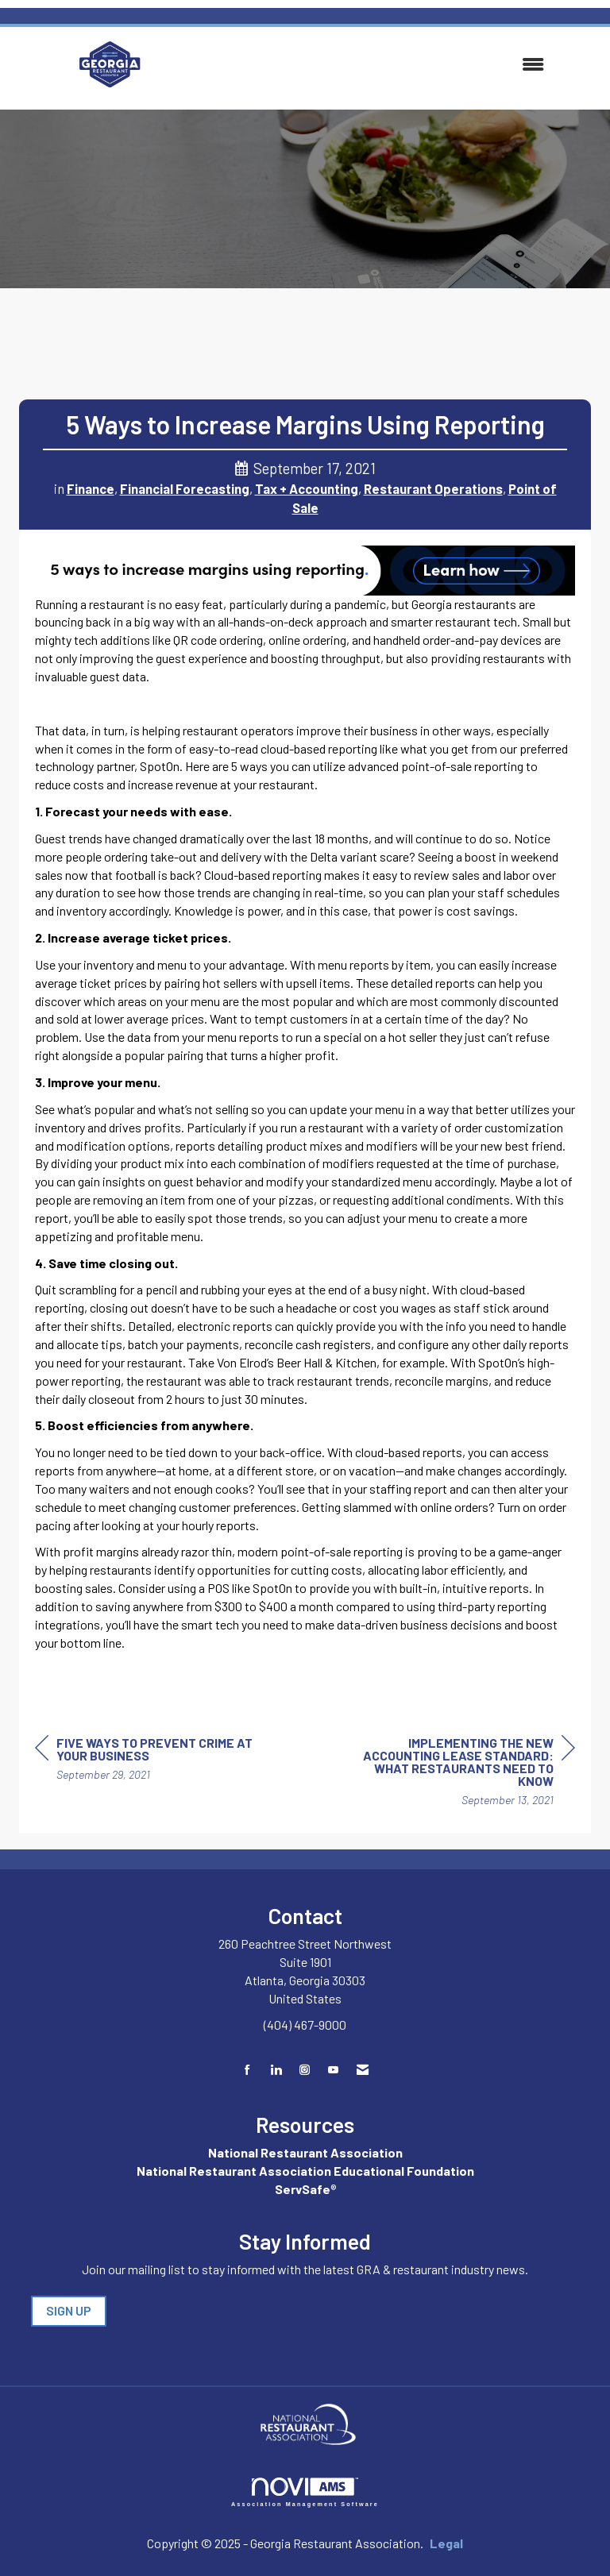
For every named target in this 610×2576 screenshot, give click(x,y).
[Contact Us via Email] (362, 2069)
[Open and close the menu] (366, 65)
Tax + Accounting (306, 488)
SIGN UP (68, 2310)
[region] (456, 1773)
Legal (446, 2543)
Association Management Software (305, 2492)
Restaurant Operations (433, 488)
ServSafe (302, 2188)
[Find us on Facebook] (247, 2069)
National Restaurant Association (305, 2152)
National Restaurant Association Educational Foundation (305, 2170)
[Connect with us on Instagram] (304, 2069)
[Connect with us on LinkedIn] (276, 2069)
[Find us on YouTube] (333, 2069)
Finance (90, 488)
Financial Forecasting (184, 488)
